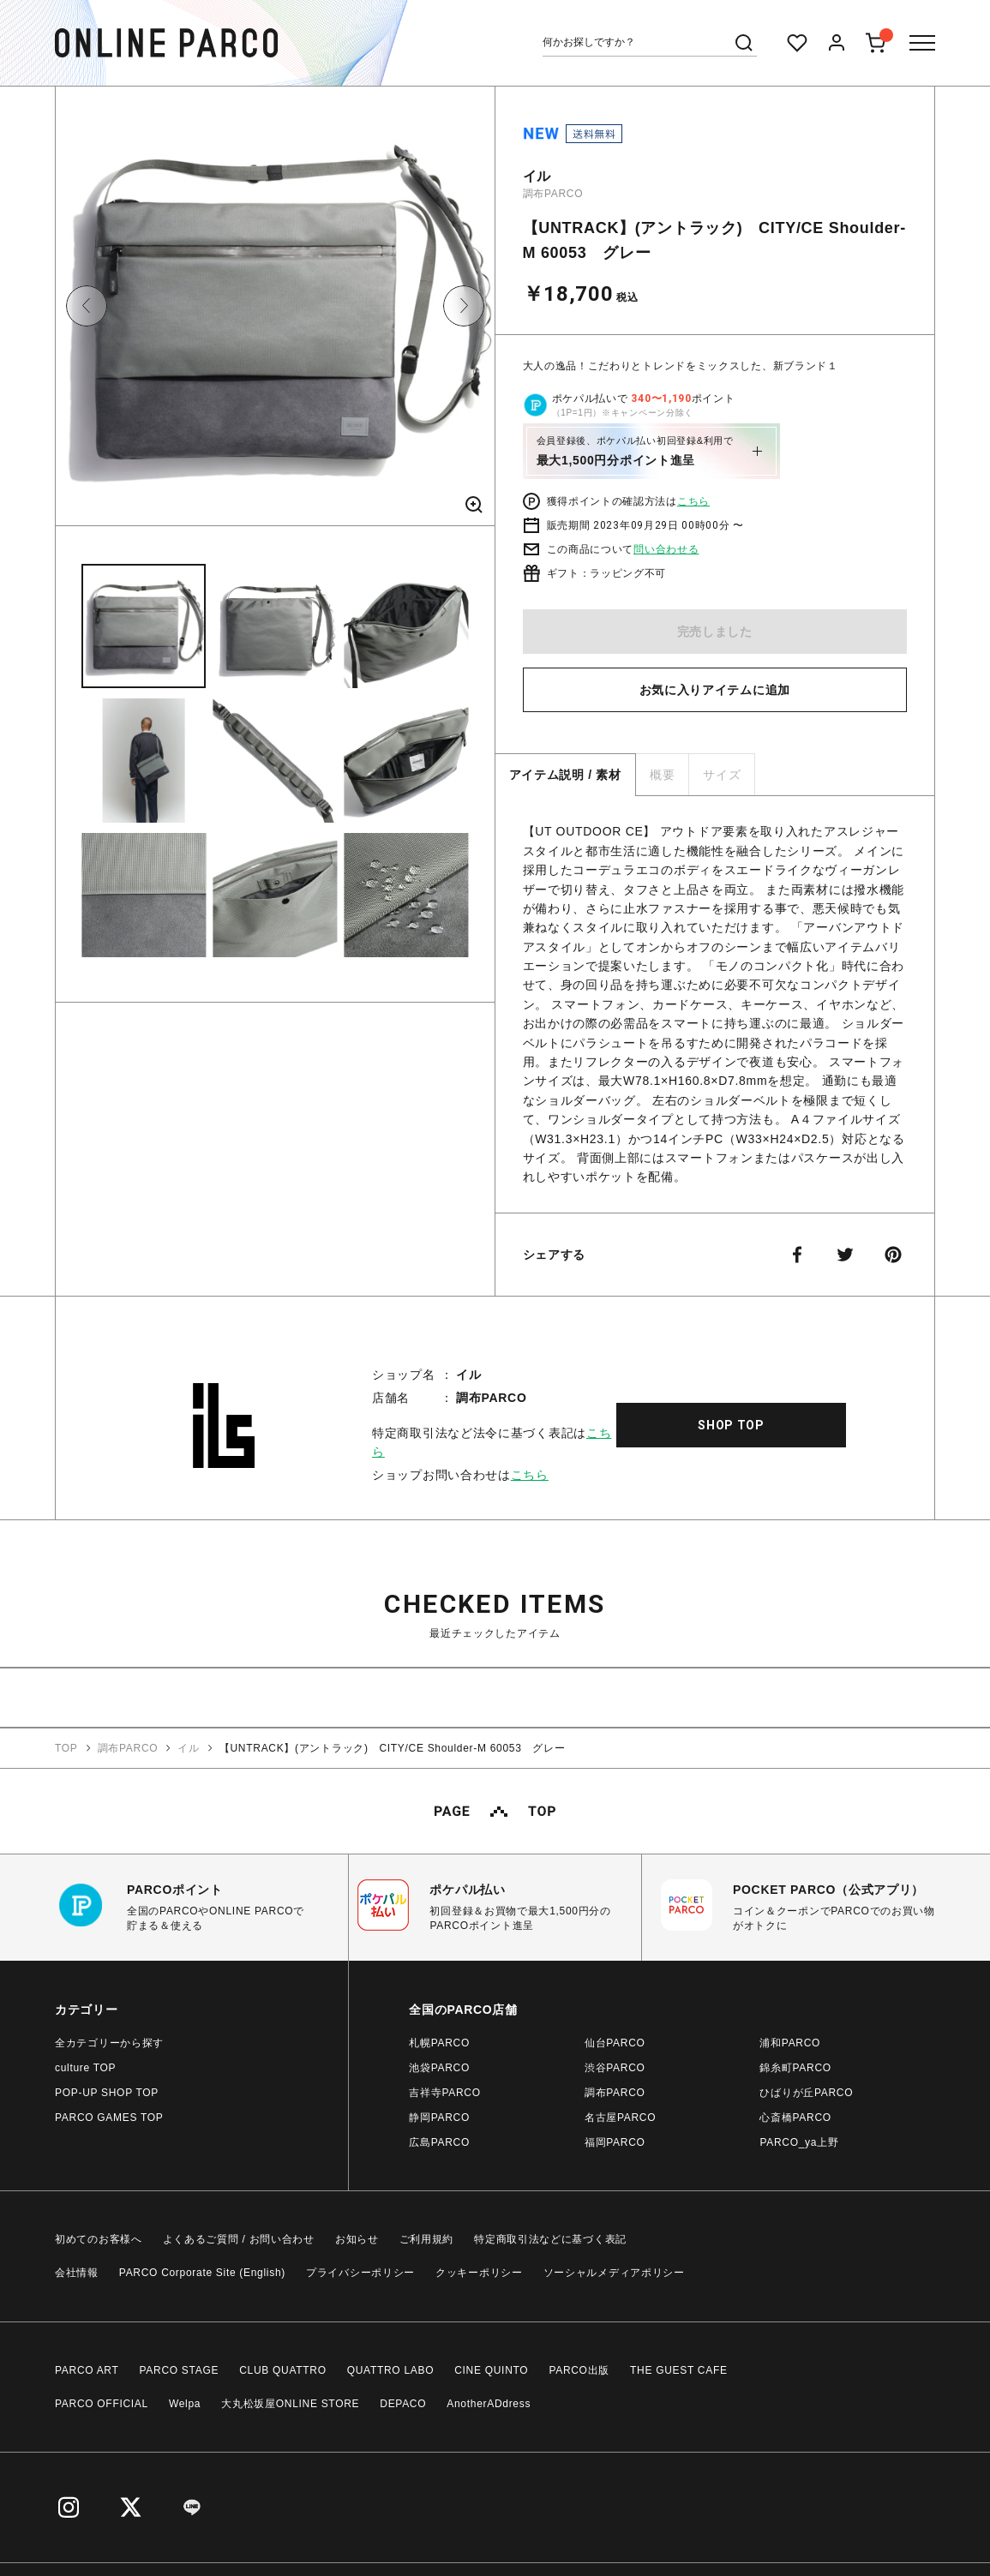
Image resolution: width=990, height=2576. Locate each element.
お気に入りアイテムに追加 (714, 690)
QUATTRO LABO (391, 2370)
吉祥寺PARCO (444, 2093)
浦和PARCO (789, 2043)
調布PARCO (553, 194)
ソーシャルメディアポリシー (614, 2273)
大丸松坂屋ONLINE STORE (290, 2404)
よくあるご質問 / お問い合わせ (239, 2239)
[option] (275, 312)
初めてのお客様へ (98, 2239)
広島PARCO (439, 2142)
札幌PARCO (439, 2043)
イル (537, 176)
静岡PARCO (439, 2118)
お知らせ (357, 2239)
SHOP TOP (731, 1425)
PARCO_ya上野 (798, 2142)
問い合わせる (666, 549)
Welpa (185, 2404)
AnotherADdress (489, 2404)
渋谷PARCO (615, 2068)
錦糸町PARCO (795, 2068)
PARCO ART (87, 2370)
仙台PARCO (615, 2043)
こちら (693, 501)
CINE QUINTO (491, 2370)
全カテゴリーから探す (109, 2043)
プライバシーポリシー (360, 2273)
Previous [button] (86, 305)
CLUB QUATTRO (283, 2370)
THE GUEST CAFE (679, 2370)
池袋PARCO (439, 2068)
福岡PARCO (615, 2142)
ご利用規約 (426, 2239)
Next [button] (463, 305)
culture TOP (85, 2068)
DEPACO (403, 2404)
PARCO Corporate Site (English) (202, 2273)
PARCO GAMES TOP (109, 2118)
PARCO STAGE (179, 2370)
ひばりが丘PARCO (806, 2093)
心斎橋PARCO (795, 2118)
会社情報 (77, 2273)
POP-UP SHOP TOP (107, 2093)
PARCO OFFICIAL (101, 2404)
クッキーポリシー (479, 2273)
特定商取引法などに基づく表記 (550, 2239)
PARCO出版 (579, 2370)
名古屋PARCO (620, 2118)
